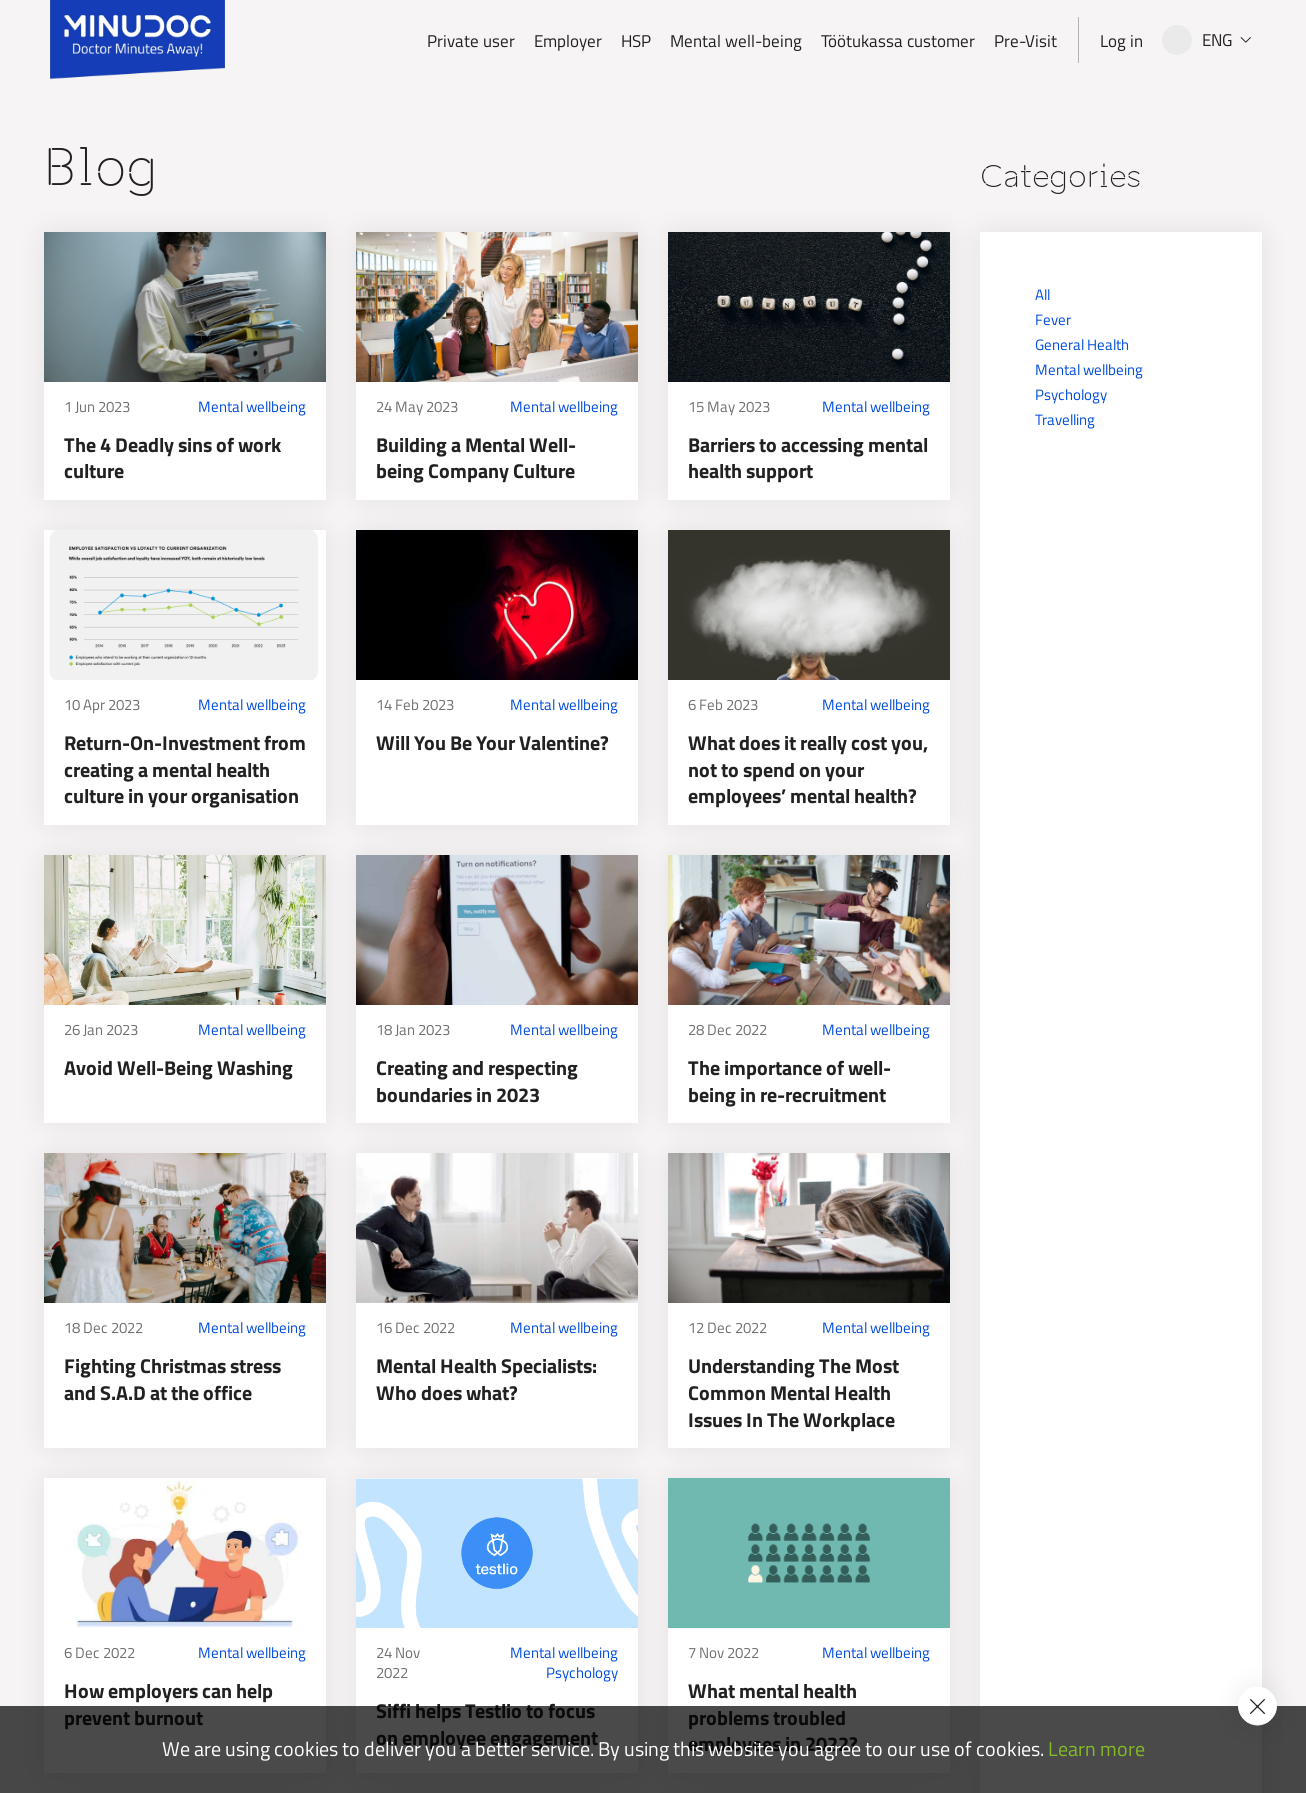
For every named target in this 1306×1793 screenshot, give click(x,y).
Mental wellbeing (252, 407)
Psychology (582, 1673)
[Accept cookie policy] (1257, 1706)
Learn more (1096, 1749)
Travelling (1065, 419)
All (1042, 294)
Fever (1053, 319)
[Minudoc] (137, 40)
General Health (1082, 344)
